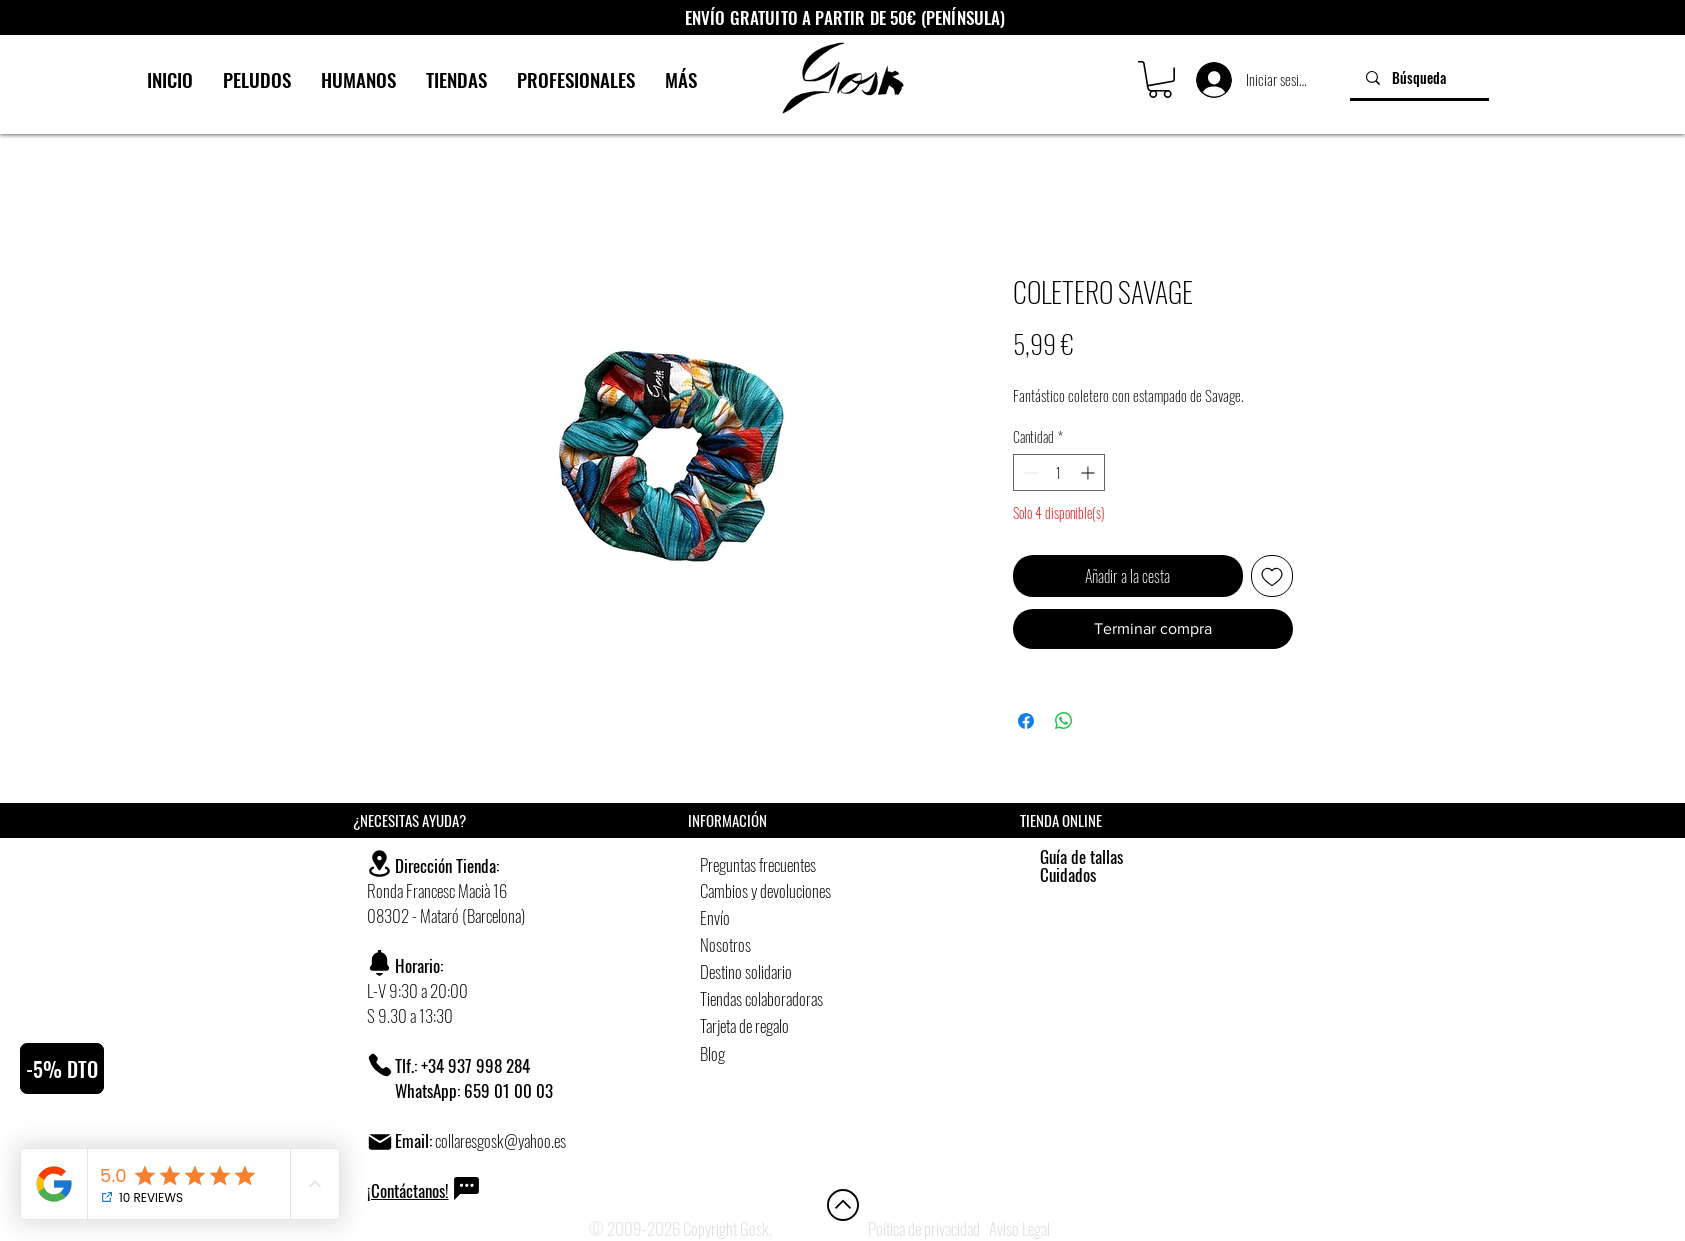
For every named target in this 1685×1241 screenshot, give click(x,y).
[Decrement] (1028, 472)
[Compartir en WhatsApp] (1064, 721)
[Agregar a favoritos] (1272, 576)
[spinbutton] (1059, 472)
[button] (1160, 79)
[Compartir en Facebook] (1026, 721)
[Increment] (1089, 472)
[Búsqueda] (1419, 77)
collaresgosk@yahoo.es (500, 1140)
